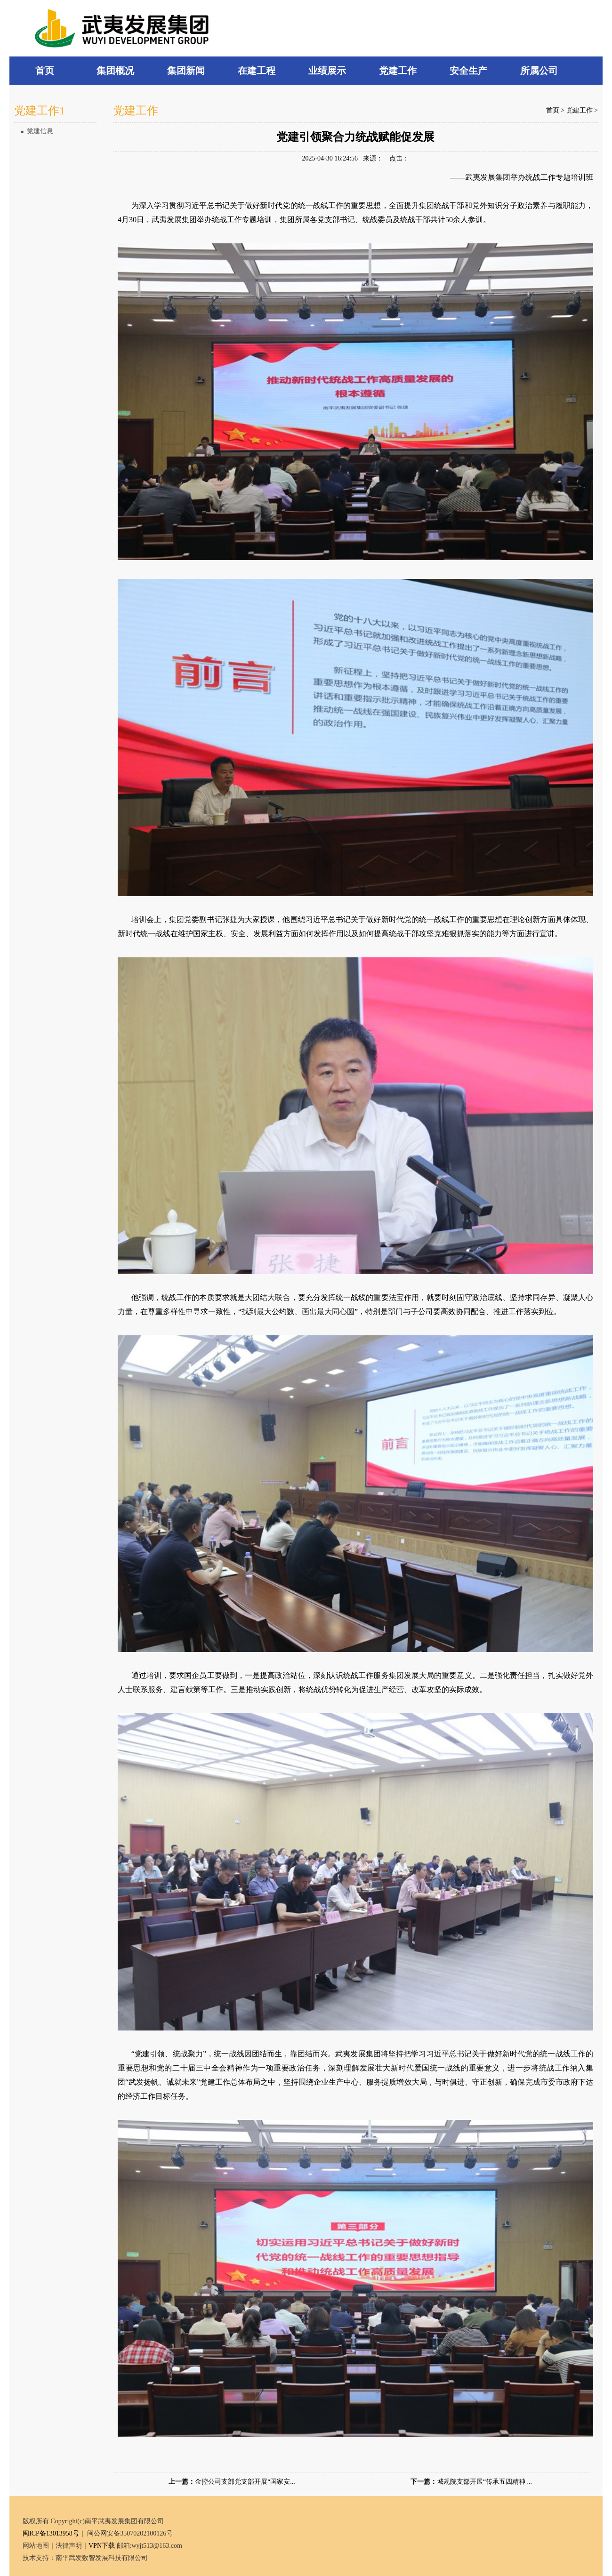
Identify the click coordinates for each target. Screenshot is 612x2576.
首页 (552, 110)
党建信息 (37, 131)
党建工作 (579, 110)
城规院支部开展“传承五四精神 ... (484, 2481)
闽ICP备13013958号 (51, 2533)
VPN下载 (102, 2545)
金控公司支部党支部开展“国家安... (245, 2481)
